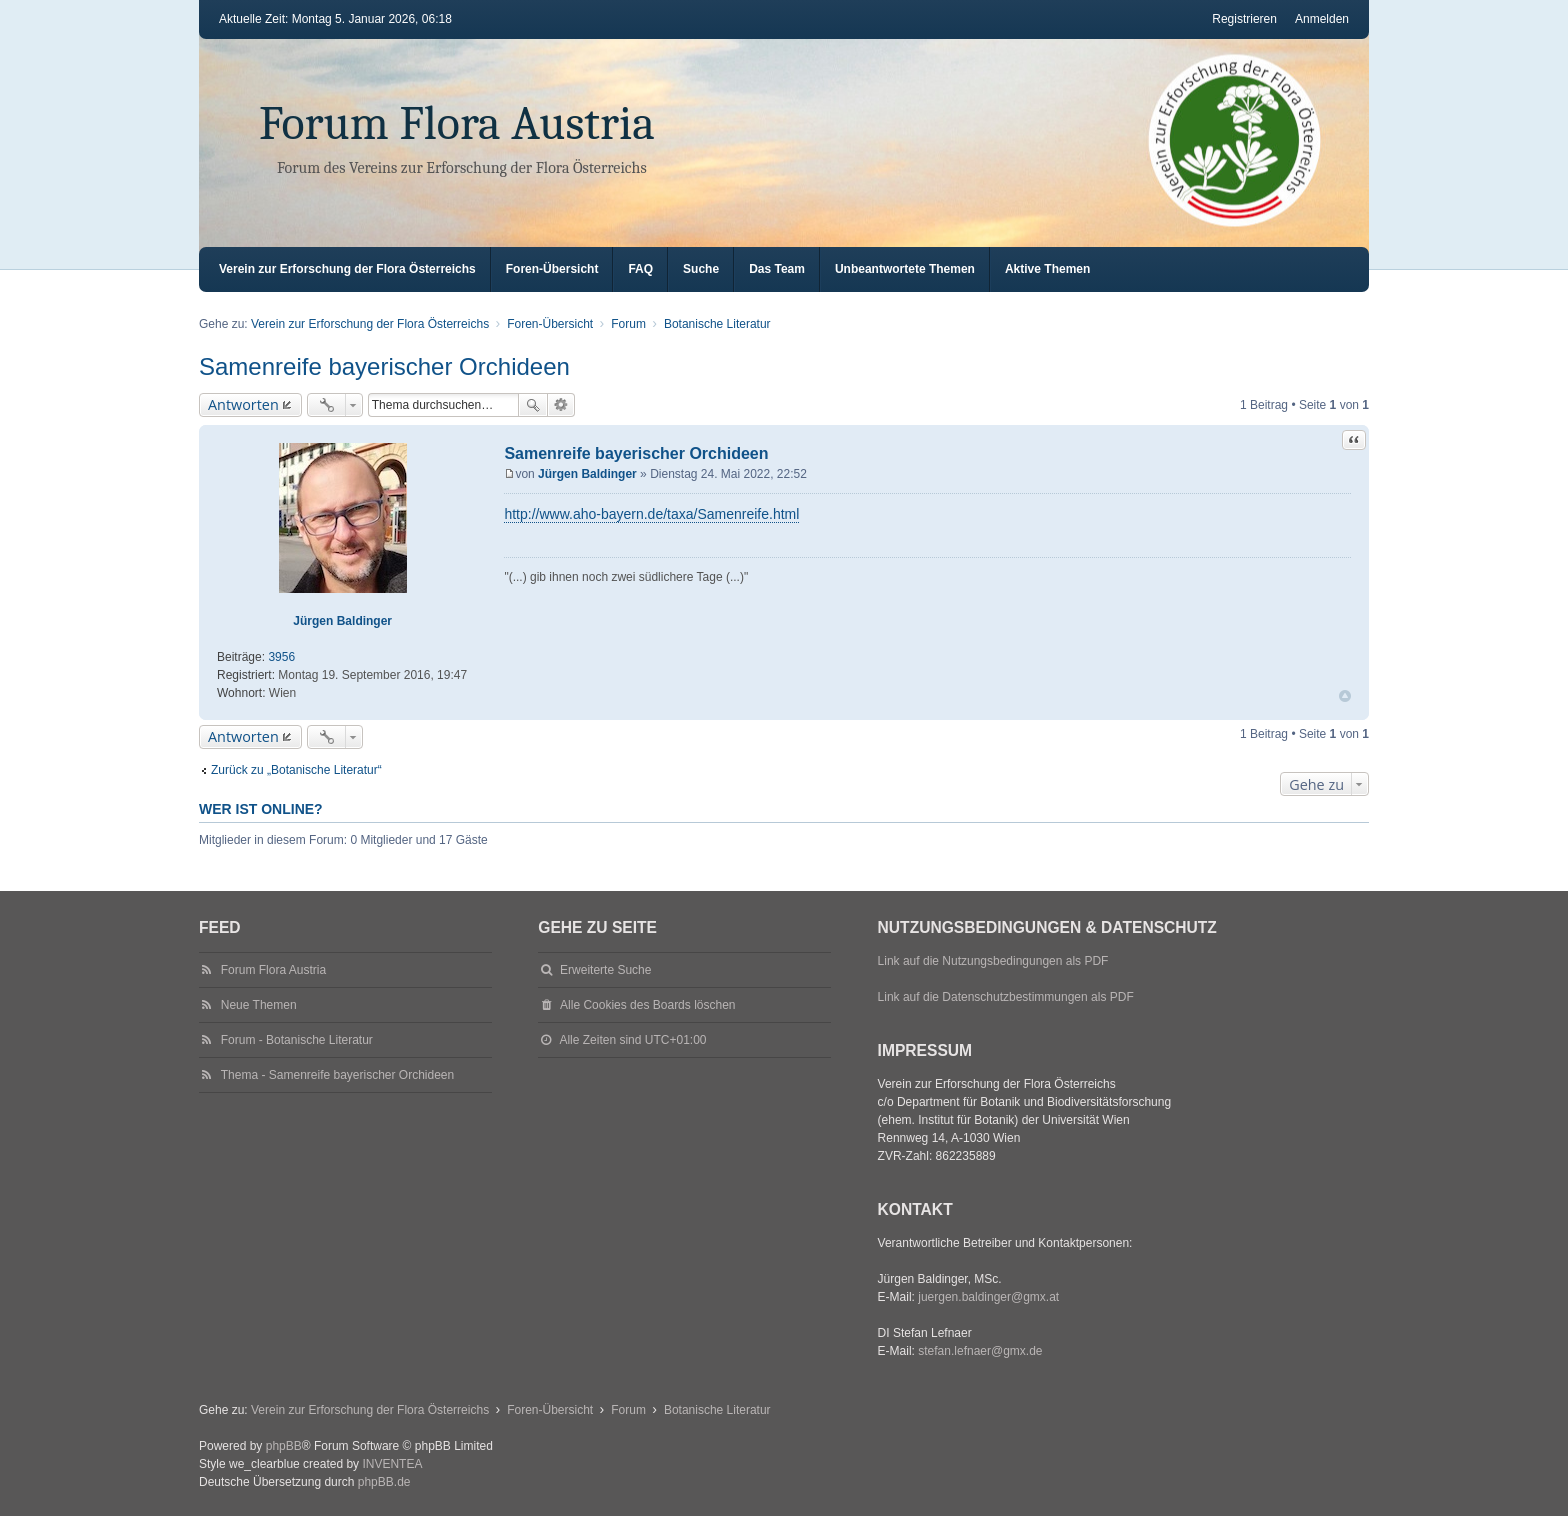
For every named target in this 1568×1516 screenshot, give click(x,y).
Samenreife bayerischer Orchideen (384, 366)
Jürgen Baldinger (342, 621)
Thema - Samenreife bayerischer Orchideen (337, 1075)
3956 (281, 657)
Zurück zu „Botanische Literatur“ (296, 770)
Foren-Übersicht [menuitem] (552, 269)
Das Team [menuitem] (777, 269)
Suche (533, 405)
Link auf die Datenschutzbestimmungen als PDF (1006, 997)
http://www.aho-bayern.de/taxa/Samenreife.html (651, 514)
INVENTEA (392, 1464)
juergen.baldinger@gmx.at (988, 1297)
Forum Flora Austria (457, 123)
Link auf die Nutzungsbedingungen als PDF (993, 961)
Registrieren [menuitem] (1244, 19)
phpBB (284, 1446)
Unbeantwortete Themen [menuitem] (905, 269)
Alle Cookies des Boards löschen (647, 1005)
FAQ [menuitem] (640, 269)
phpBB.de (384, 1482)
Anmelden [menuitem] (1322, 19)
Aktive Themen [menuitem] (1047, 269)
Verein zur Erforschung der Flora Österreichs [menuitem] (347, 269)
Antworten (243, 404)
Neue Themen (259, 1005)
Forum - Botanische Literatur (297, 1040)
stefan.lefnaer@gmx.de (980, 1351)
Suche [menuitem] (701, 269)
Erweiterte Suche (561, 405)
